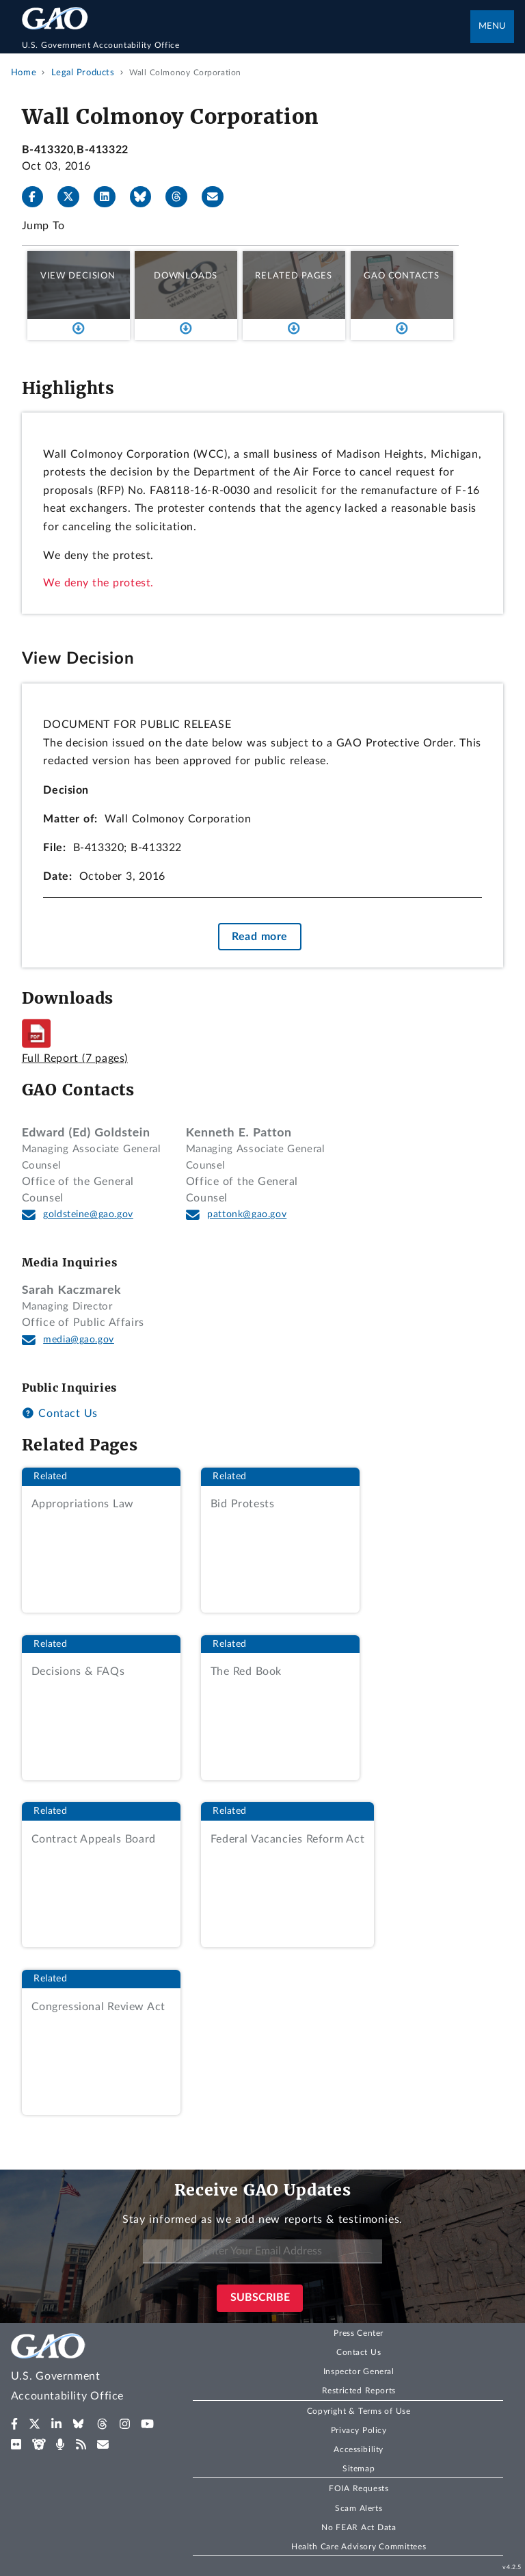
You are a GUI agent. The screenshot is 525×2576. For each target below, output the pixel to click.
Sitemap (358, 2468)
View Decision (78, 276)
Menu (492, 26)
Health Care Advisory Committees (358, 2546)
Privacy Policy (359, 2430)
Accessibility (358, 2449)
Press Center (358, 2333)
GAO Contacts (402, 276)
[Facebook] (38, 197)
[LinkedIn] (110, 197)
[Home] (246, 45)
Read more (260, 936)
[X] (73, 197)
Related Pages (293, 276)
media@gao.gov (78, 1339)
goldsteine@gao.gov (88, 1214)
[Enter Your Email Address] (262, 2251)
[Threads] (181, 197)
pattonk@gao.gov (246, 1214)
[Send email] (218, 197)
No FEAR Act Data (358, 2527)
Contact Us (60, 1413)
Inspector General (358, 2371)
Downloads (185, 276)
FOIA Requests (358, 2488)
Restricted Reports (359, 2390)
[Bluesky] (146, 197)
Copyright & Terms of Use (359, 2411)
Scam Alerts (358, 2508)
